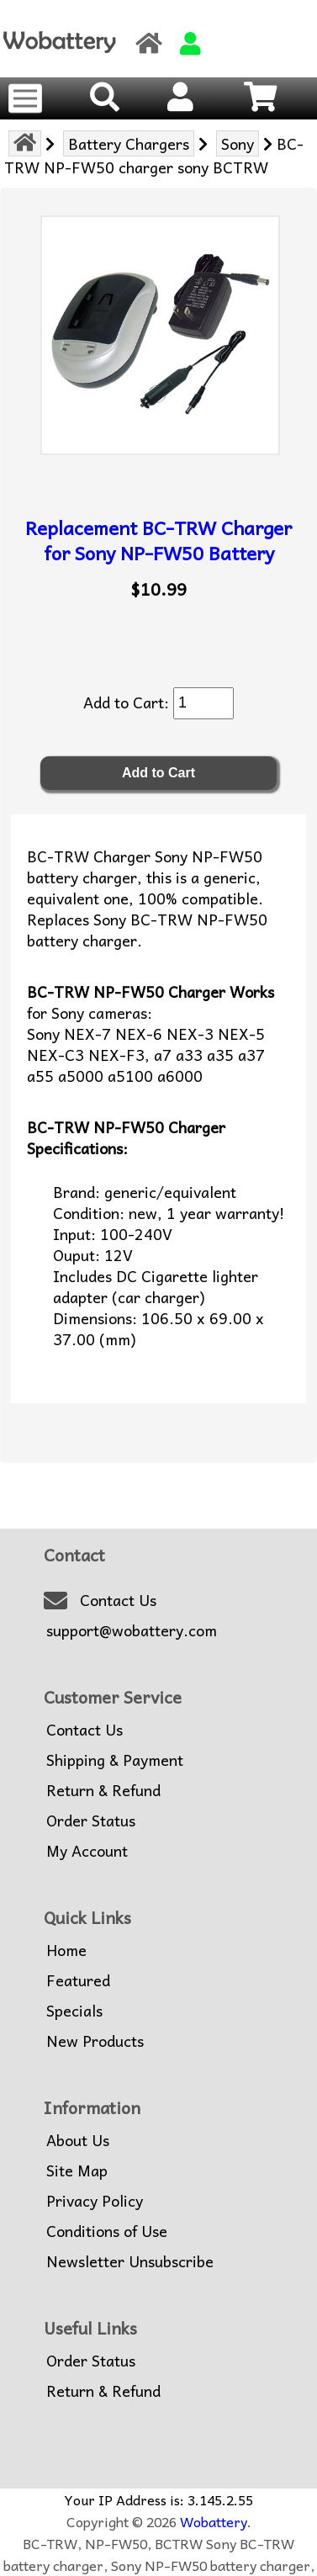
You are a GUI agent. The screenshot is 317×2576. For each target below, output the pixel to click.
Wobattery (213, 2521)
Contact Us (118, 1600)
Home (66, 1950)
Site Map (77, 2170)
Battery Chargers (128, 143)
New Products (95, 2041)
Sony (237, 143)
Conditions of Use (106, 2231)
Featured (78, 1980)
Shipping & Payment (114, 1760)
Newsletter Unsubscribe (130, 2261)
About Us (77, 2140)
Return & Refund (103, 1790)
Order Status (90, 1820)
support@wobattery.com (131, 1630)
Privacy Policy (94, 2201)
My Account (87, 1851)
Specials (74, 2011)
